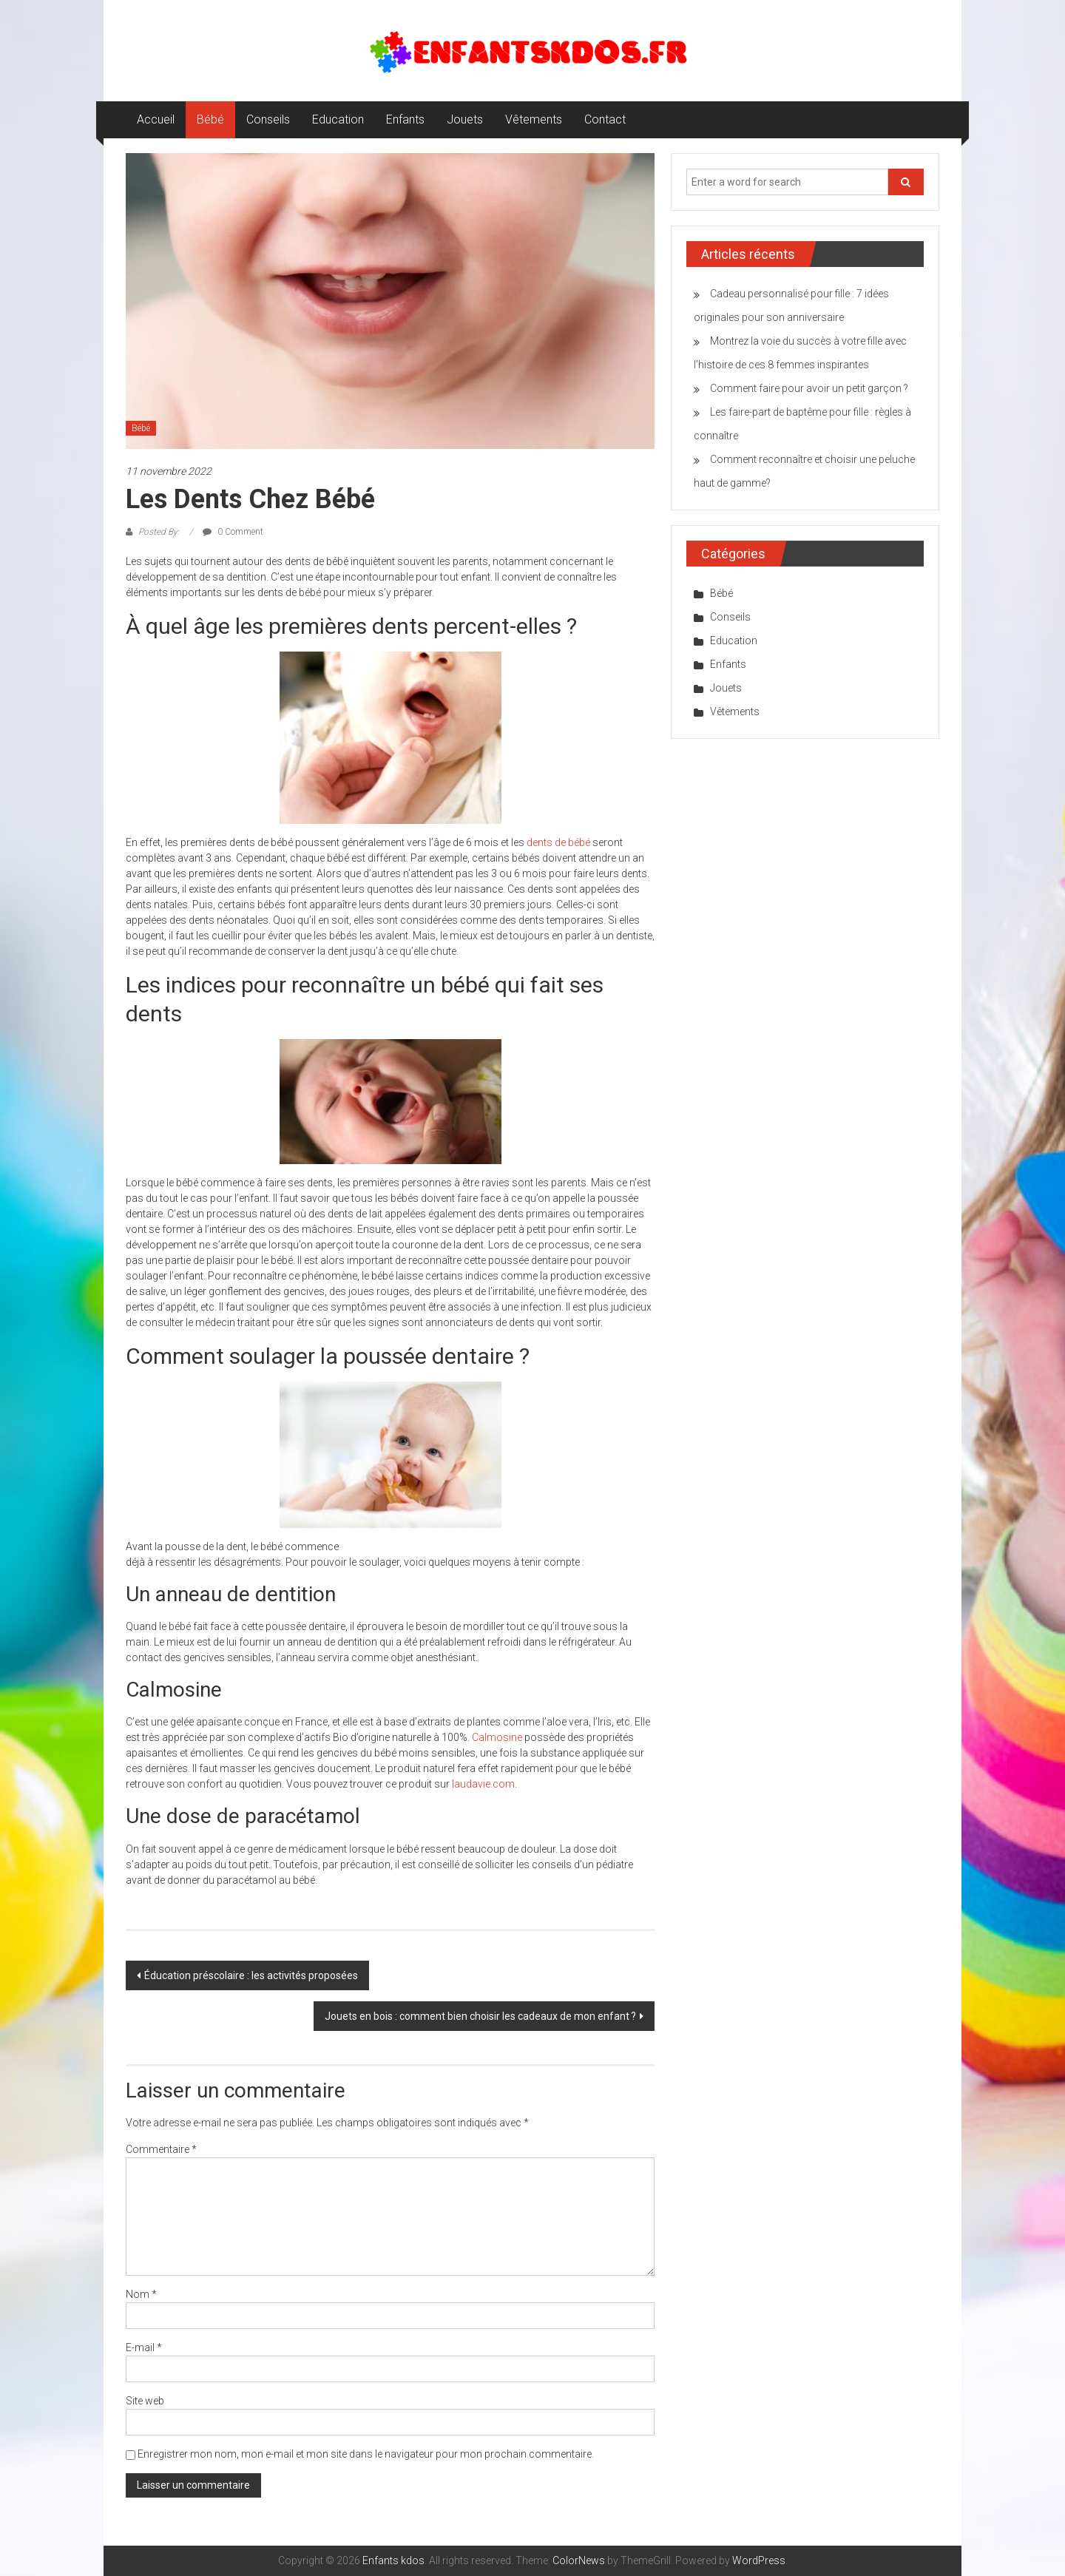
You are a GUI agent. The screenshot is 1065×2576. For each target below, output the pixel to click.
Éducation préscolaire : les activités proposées (251, 1975)
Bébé (210, 119)
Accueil (156, 119)
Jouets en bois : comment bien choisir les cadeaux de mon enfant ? (480, 2016)
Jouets (465, 119)
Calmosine (497, 1737)
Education (338, 119)
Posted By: (159, 532)
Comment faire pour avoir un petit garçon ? (809, 388)
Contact (605, 119)
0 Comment (233, 532)
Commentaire (161, 2149)
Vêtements (533, 119)
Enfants (405, 119)
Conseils (268, 119)
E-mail (144, 2347)
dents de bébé (558, 842)
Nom (141, 2294)
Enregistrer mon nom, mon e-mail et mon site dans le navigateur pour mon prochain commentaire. (366, 2454)
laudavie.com (483, 1784)
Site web (145, 2401)
